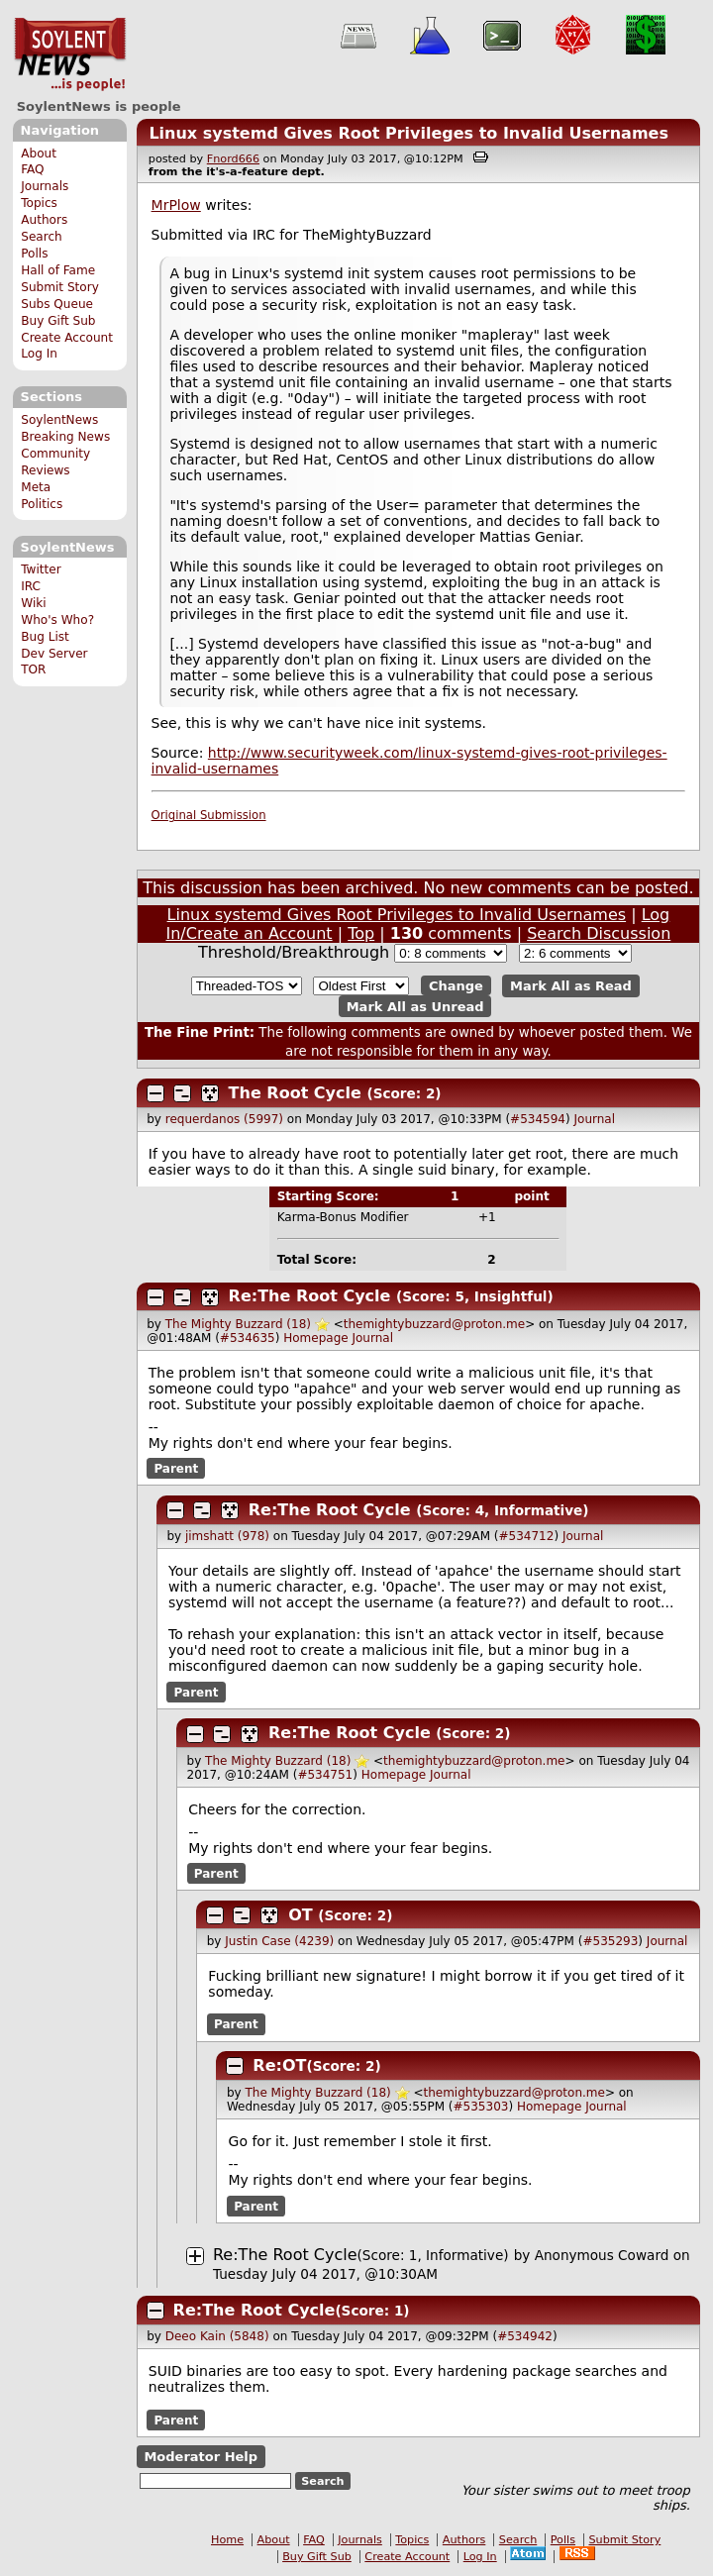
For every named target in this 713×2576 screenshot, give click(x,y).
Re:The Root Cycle (310, 1296)
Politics (41, 504)
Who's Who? (57, 620)
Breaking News (65, 437)
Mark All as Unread (415, 1005)
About (38, 153)
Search (41, 237)
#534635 (247, 1338)
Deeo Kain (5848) (217, 2336)
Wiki (33, 603)
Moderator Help (200, 2456)
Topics (39, 203)
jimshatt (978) (227, 1536)
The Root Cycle (295, 1092)
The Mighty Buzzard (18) (238, 1324)
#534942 (525, 2336)
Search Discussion (598, 933)
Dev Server (54, 654)
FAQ (32, 169)
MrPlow (176, 205)
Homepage (315, 1338)
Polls (34, 253)
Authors (44, 220)
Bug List (45, 637)
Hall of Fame (58, 270)
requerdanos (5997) (224, 1119)
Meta (36, 487)
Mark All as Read (571, 986)
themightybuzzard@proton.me (434, 1324)
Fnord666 (233, 159)
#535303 (481, 2106)
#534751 (325, 1775)
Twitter (40, 569)
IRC (31, 586)
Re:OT (279, 2065)
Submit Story (60, 287)
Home (227, 2539)
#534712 (527, 1536)
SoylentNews (70, 54)
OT (300, 1915)
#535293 (610, 1941)
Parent (175, 1469)
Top (361, 933)
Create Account (67, 338)
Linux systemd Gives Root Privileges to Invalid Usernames (408, 133)
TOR (33, 669)
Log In (39, 354)
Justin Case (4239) (279, 1941)
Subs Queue (57, 304)
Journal (595, 1119)
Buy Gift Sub (58, 321)
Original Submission (209, 815)
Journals (44, 186)
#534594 (537, 1119)
